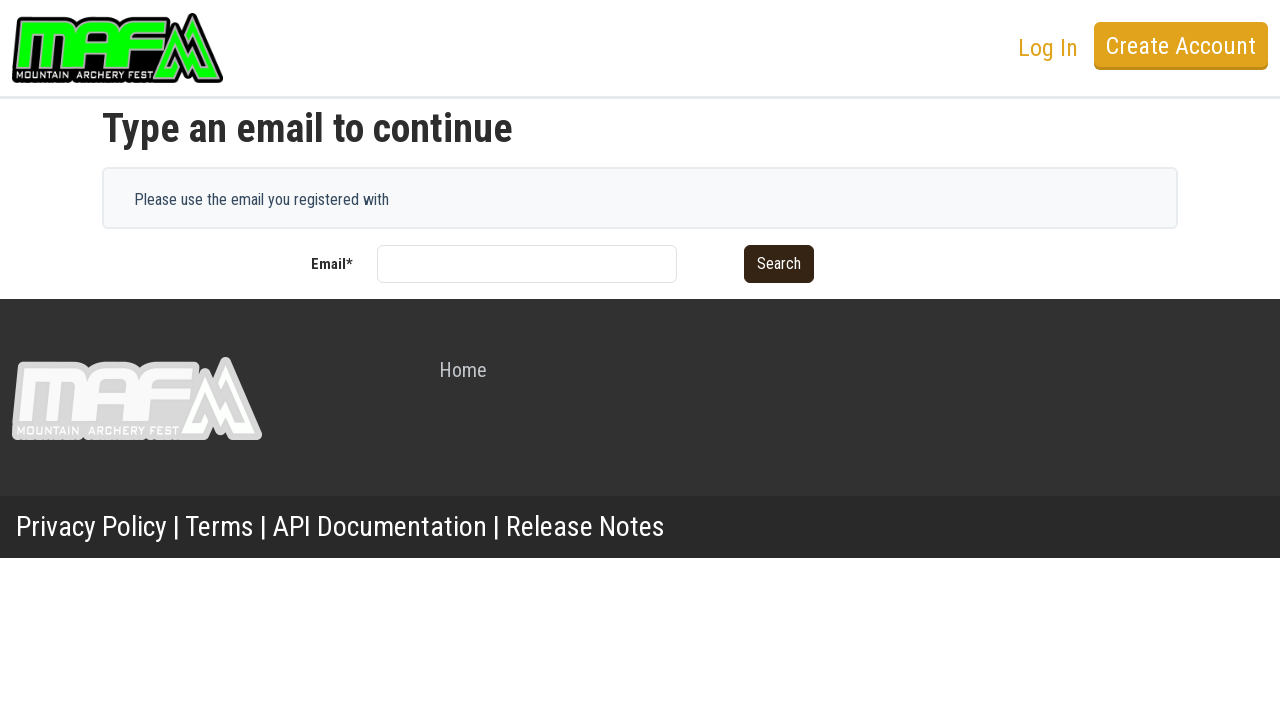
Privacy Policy (91, 526)
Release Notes (585, 526)
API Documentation (380, 526)
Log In (1048, 48)
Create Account (1181, 46)
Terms (219, 526)
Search (779, 263)
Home (463, 370)
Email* (332, 264)
